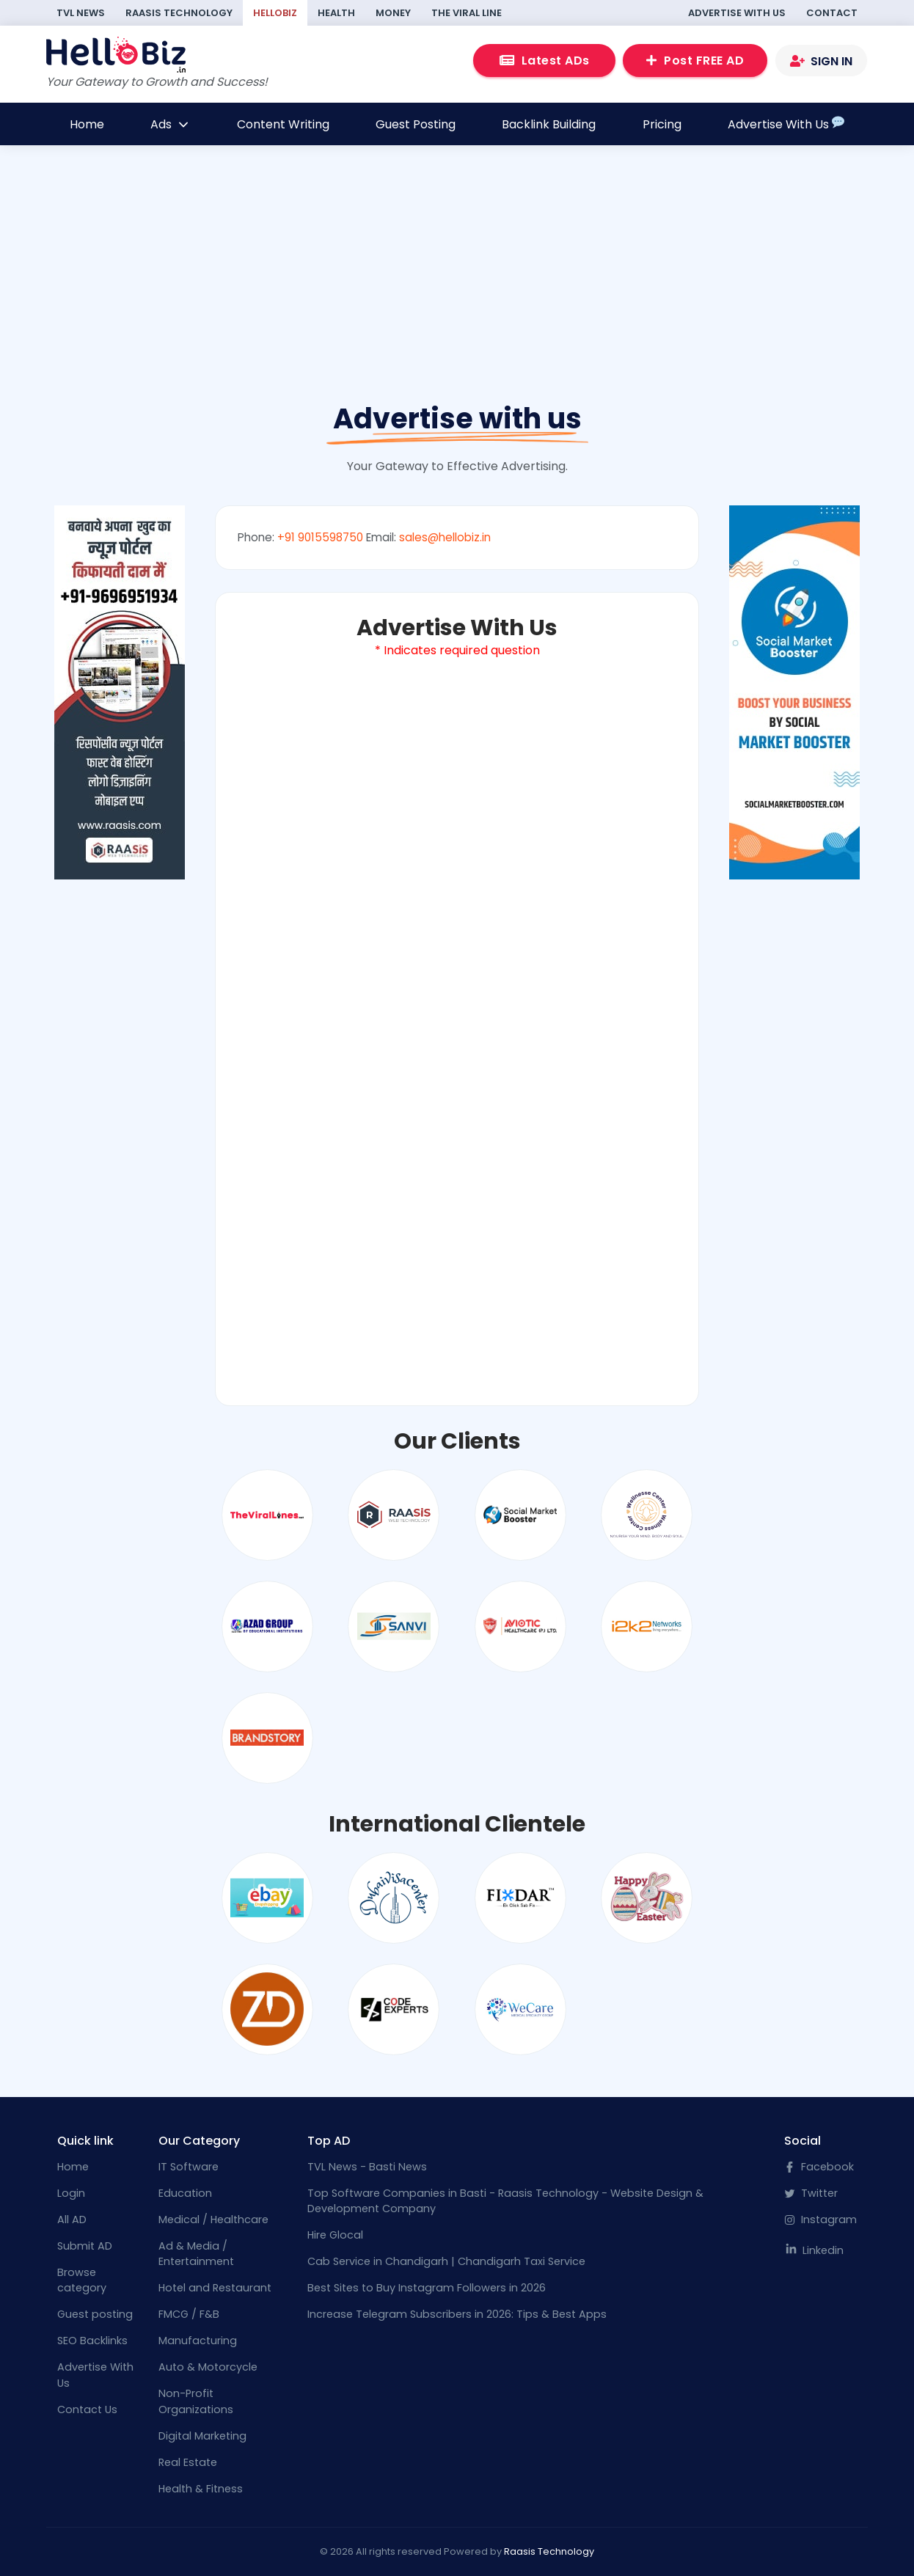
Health (336, 13)
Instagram (820, 2219)
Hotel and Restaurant (214, 2287)
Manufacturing (197, 2340)
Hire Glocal (335, 2235)
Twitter (811, 2193)
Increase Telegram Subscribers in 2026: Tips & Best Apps (457, 2314)
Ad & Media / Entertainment (196, 2254)
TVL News (80, 13)
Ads (170, 124)
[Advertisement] (457, 305)
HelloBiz (275, 13)
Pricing (662, 124)
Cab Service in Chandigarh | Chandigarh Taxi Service (446, 2261)
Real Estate (187, 2462)
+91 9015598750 (320, 537)
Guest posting (95, 2314)
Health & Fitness (200, 2488)
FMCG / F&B (188, 2314)
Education (185, 2193)
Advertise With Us (737, 13)
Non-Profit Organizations (195, 2401)
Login (71, 2193)
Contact (832, 13)
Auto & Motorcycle (207, 2367)
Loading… (457, 1021)
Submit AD (84, 2246)
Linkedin (814, 2250)
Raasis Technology (179, 13)
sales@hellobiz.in (445, 537)
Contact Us (87, 2409)
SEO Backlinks (92, 2340)
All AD (72, 2219)
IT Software (188, 2166)
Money (393, 13)
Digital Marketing (202, 2436)
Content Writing (283, 124)
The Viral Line (466, 13)
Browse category (81, 2280)
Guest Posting (416, 124)
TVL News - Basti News (367, 2166)
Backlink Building (549, 124)
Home (87, 124)
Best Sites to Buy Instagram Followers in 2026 (426, 2287)
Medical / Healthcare (213, 2219)
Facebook (819, 2166)
